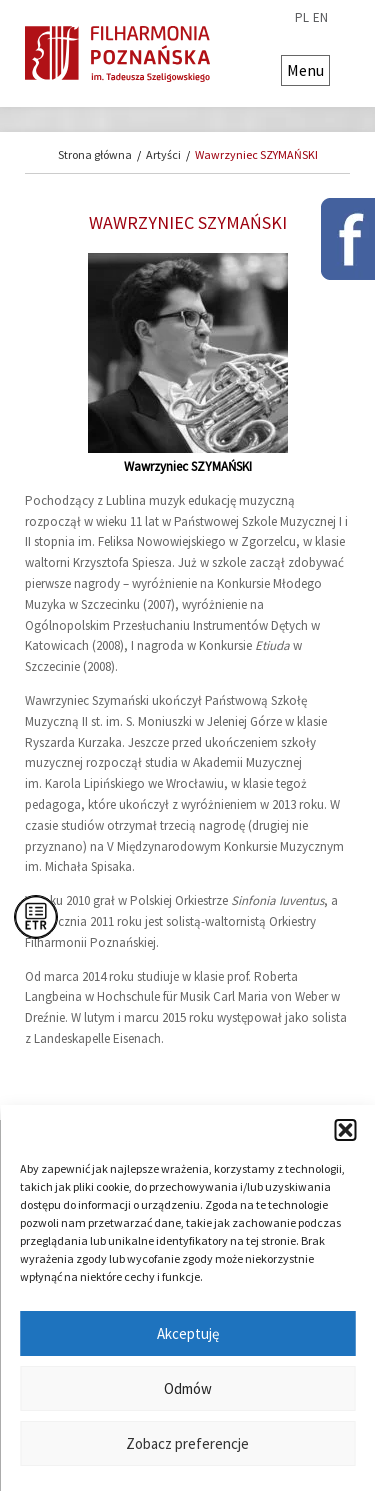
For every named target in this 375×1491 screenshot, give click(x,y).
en (320, 18)
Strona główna (95, 154)
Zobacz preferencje (187, 1443)
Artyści (163, 154)
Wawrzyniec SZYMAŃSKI (256, 154)
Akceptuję (188, 1333)
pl (302, 18)
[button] (345, 1130)
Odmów (188, 1388)
